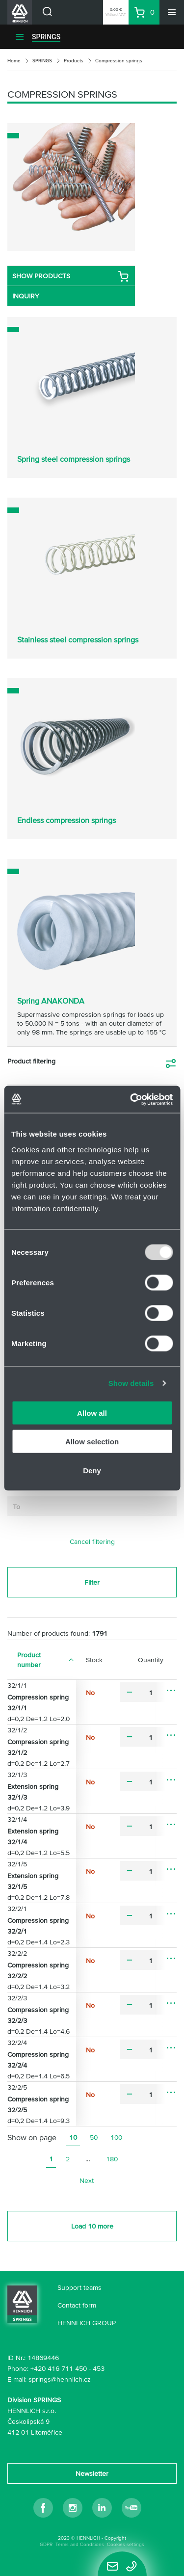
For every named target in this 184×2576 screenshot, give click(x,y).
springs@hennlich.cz (59, 2379)
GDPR (46, 2544)
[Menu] (171, 12)
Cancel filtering (92, 1541)
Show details (131, 1383)
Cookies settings (125, 2544)
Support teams (79, 2287)
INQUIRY (25, 296)
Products (73, 60)
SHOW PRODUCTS (70, 276)
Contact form (76, 2305)
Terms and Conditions (79, 2544)
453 (99, 2368)
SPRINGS (46, 37)
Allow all (92, 1412)
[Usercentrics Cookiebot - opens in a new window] (131, 1099)
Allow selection (92, 1441)
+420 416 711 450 (58, 2368)
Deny (92, 1470)
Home (14, 60)
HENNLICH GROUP (86, 2323)
